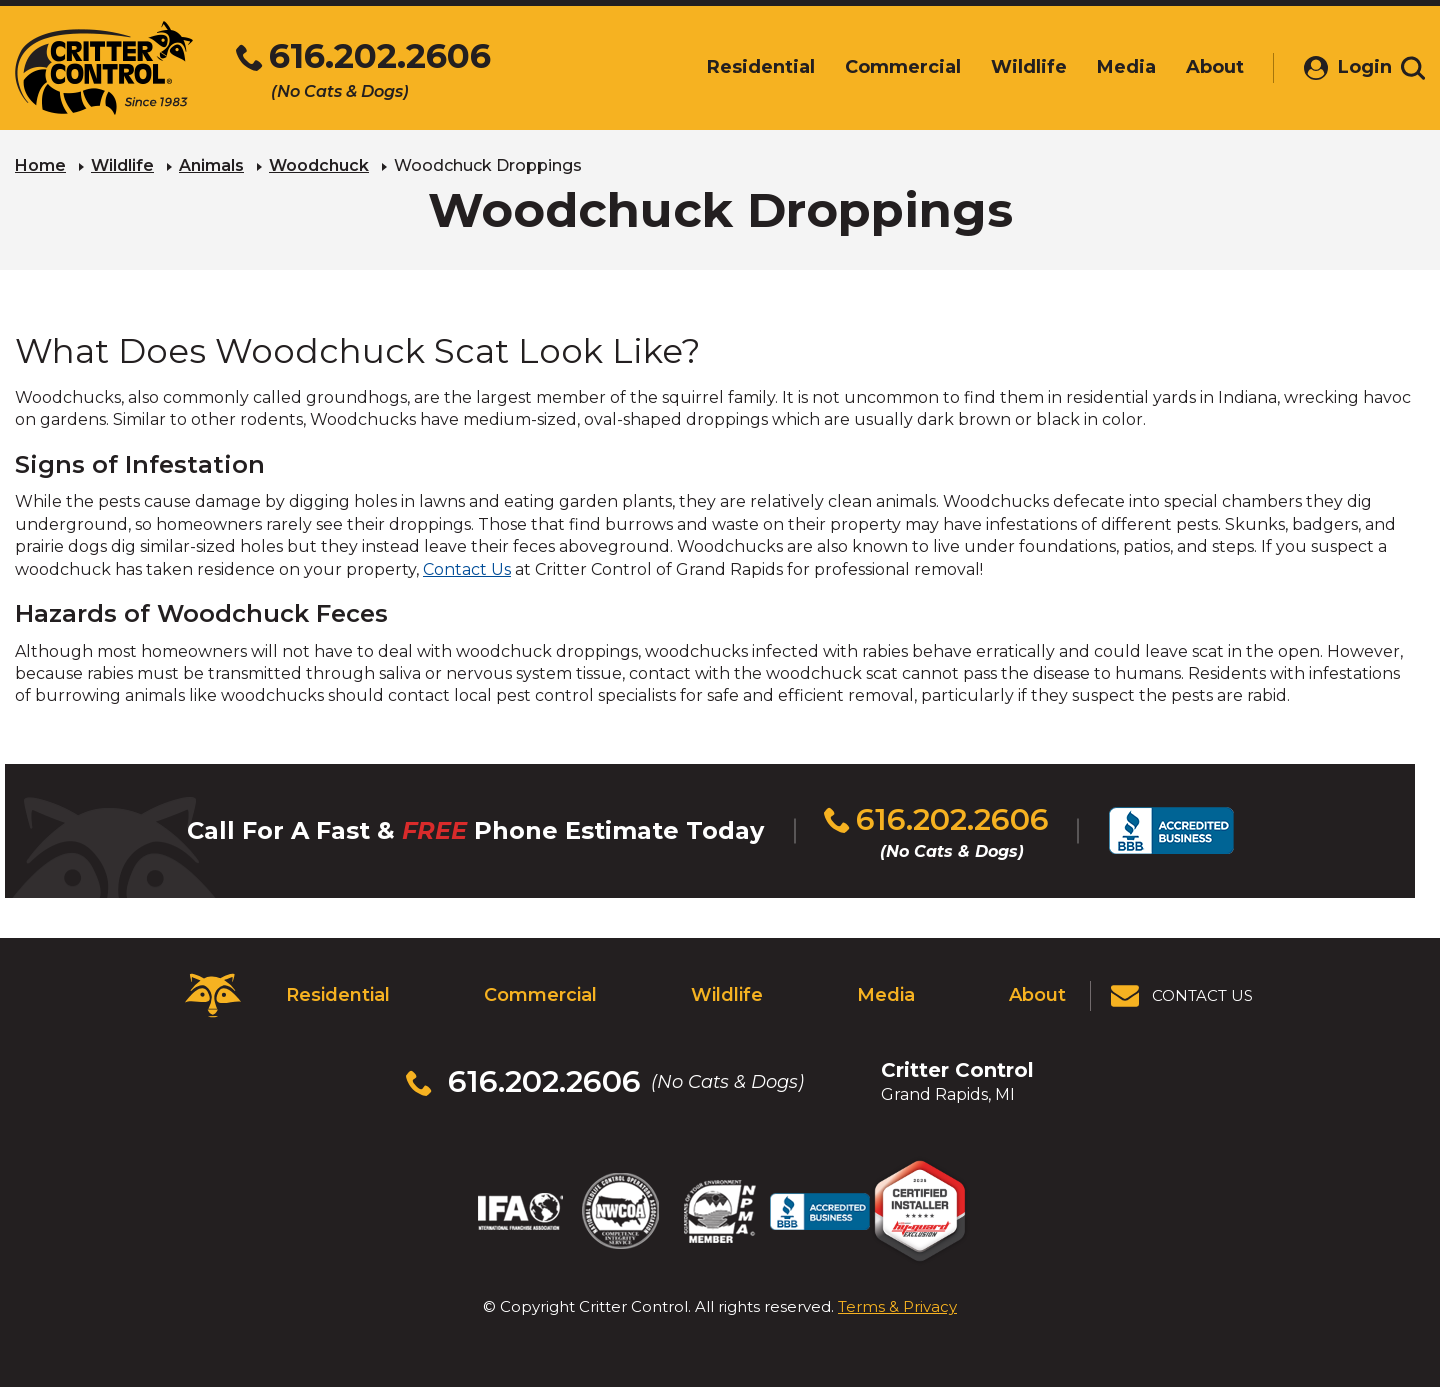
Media (886, 995)
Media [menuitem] (1105, 67)
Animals (211, 165)
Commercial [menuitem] (882, 67)
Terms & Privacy (897, 1306)
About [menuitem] (1194, 67)
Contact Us (467, 569)
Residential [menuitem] (740, 67)
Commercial (540, 995)
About (1037, 995)
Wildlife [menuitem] (1008, 67)
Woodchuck (319, 165)
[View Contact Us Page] (1183, 996)
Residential (338, 995)
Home (40, 165)
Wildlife (122, 165)
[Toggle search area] (1413, 68)
